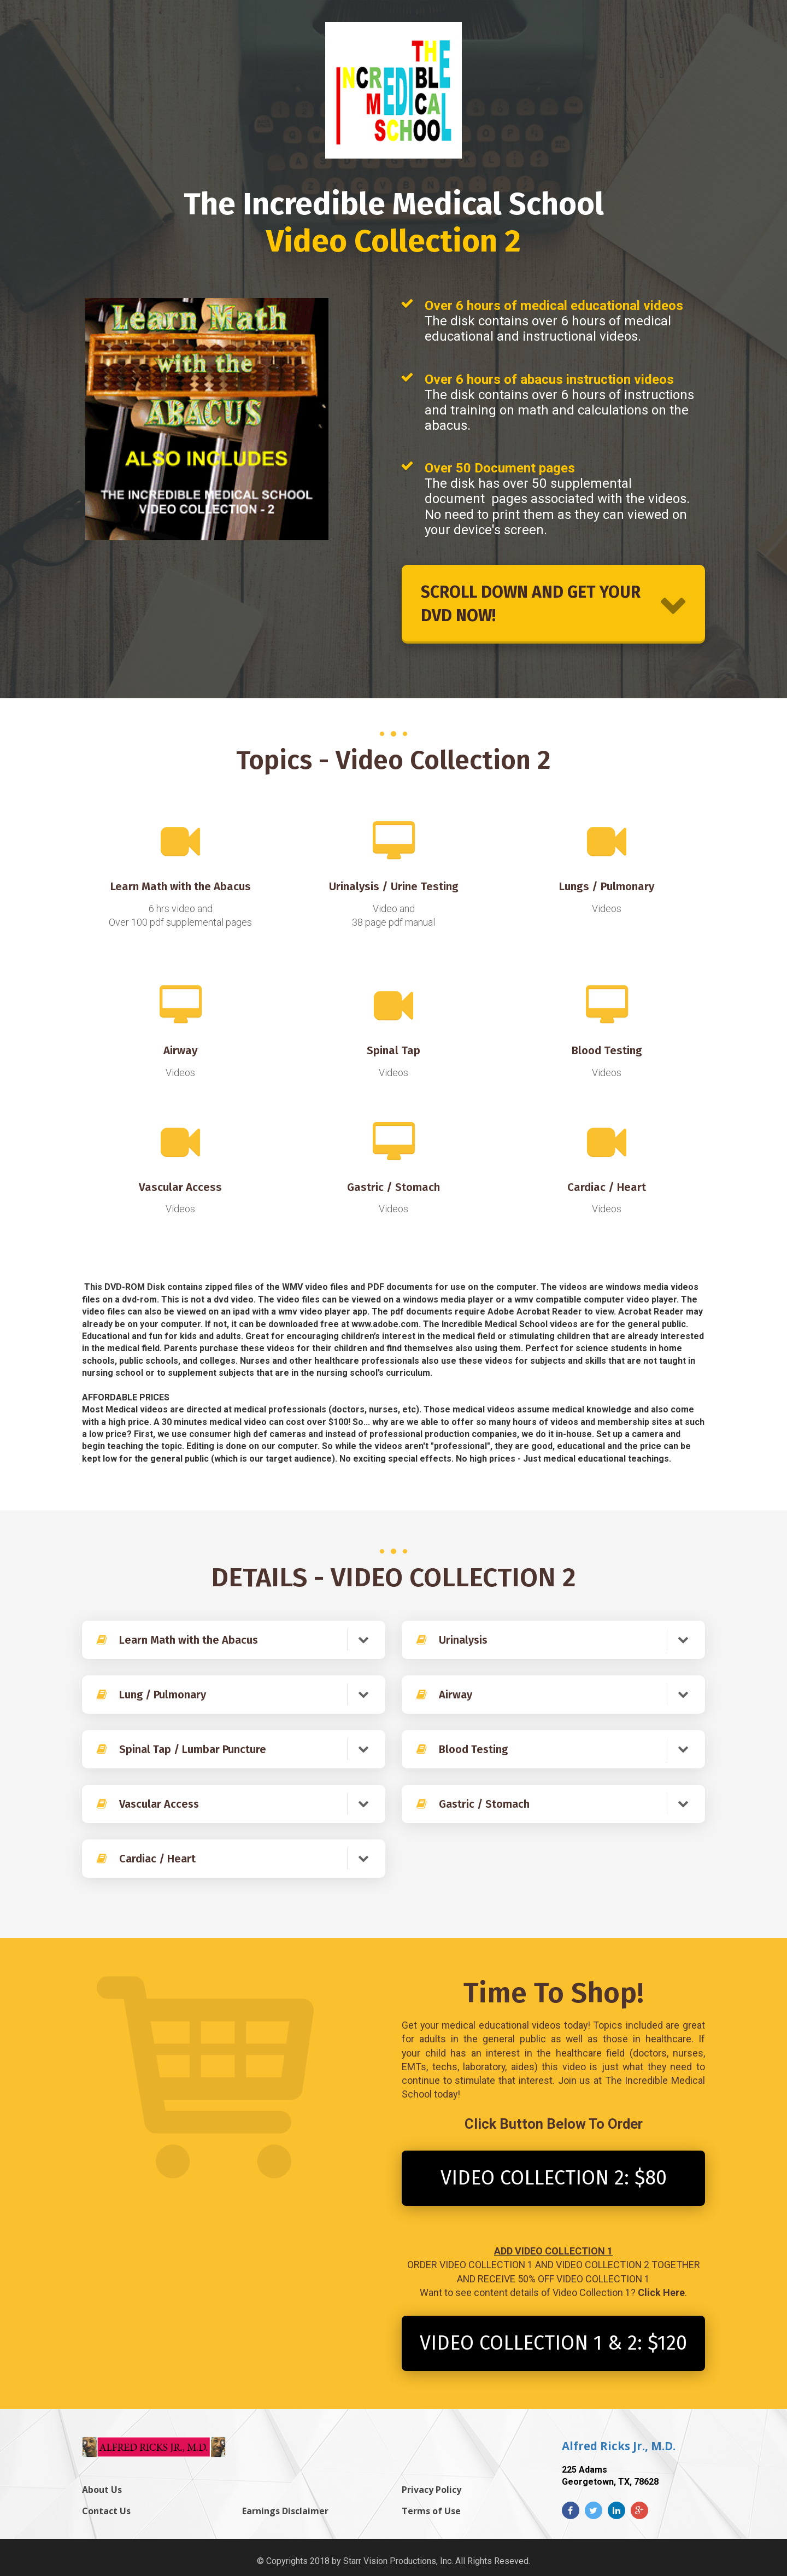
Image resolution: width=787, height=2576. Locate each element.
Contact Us (106, 2511)
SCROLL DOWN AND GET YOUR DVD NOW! (553, 604)
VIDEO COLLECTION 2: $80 (554, 2178)
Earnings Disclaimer (285, 2511)
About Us (102, 2490)
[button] (363, 1640)
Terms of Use (431, 2511)
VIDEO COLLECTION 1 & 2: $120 (553, 2343)
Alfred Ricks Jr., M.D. (619, 2446)
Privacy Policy (431, 2490)
